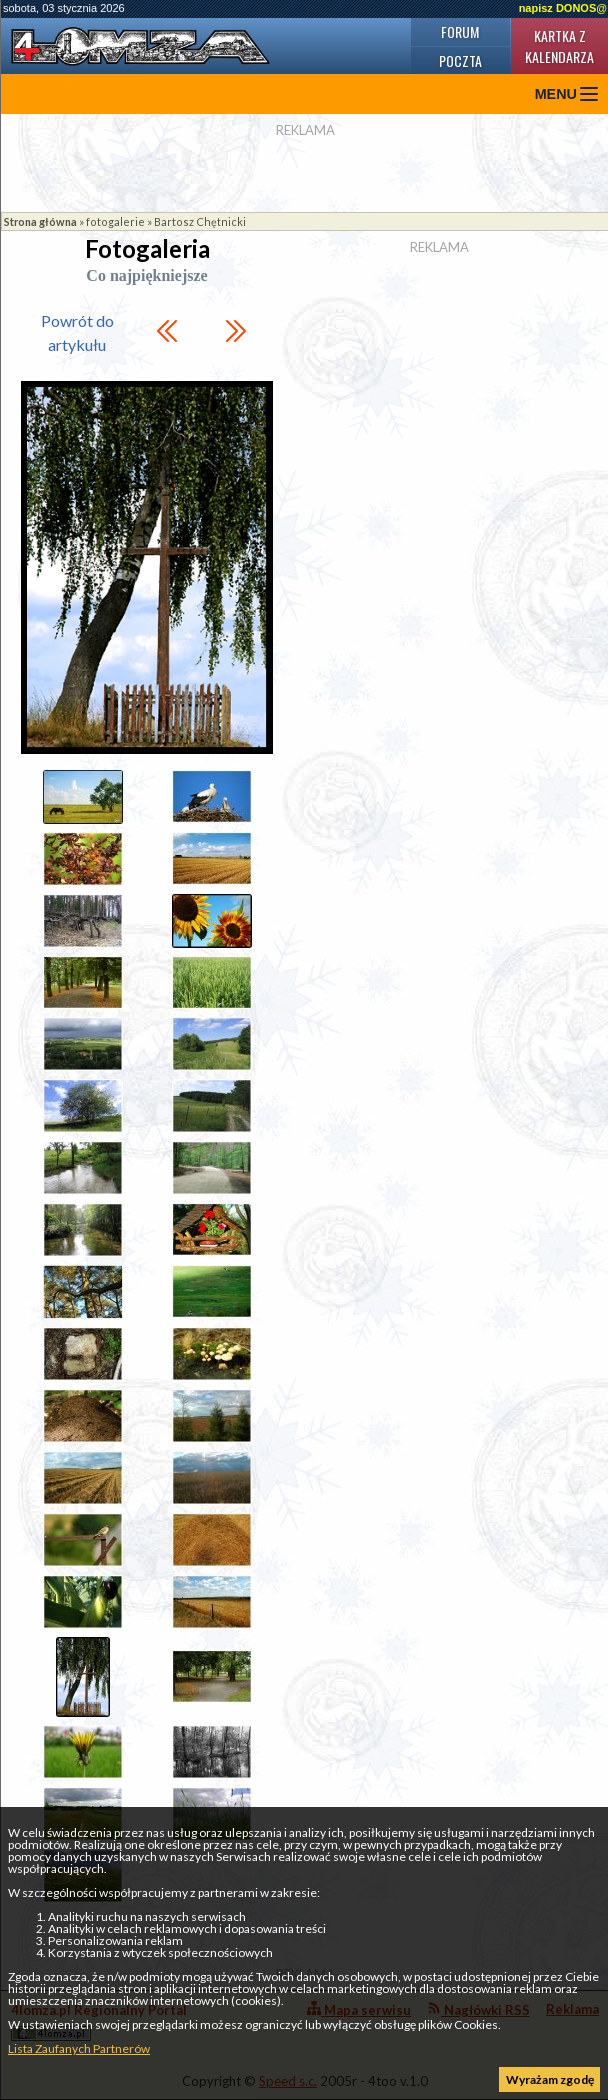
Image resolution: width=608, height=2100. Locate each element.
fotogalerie (115, 221)
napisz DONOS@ (563, 8)
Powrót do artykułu (77, 332)
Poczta (460, 60)
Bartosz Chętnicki (200, 221)
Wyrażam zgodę (550, 2079)
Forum (460, 31)
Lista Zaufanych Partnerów (79, 2048)
